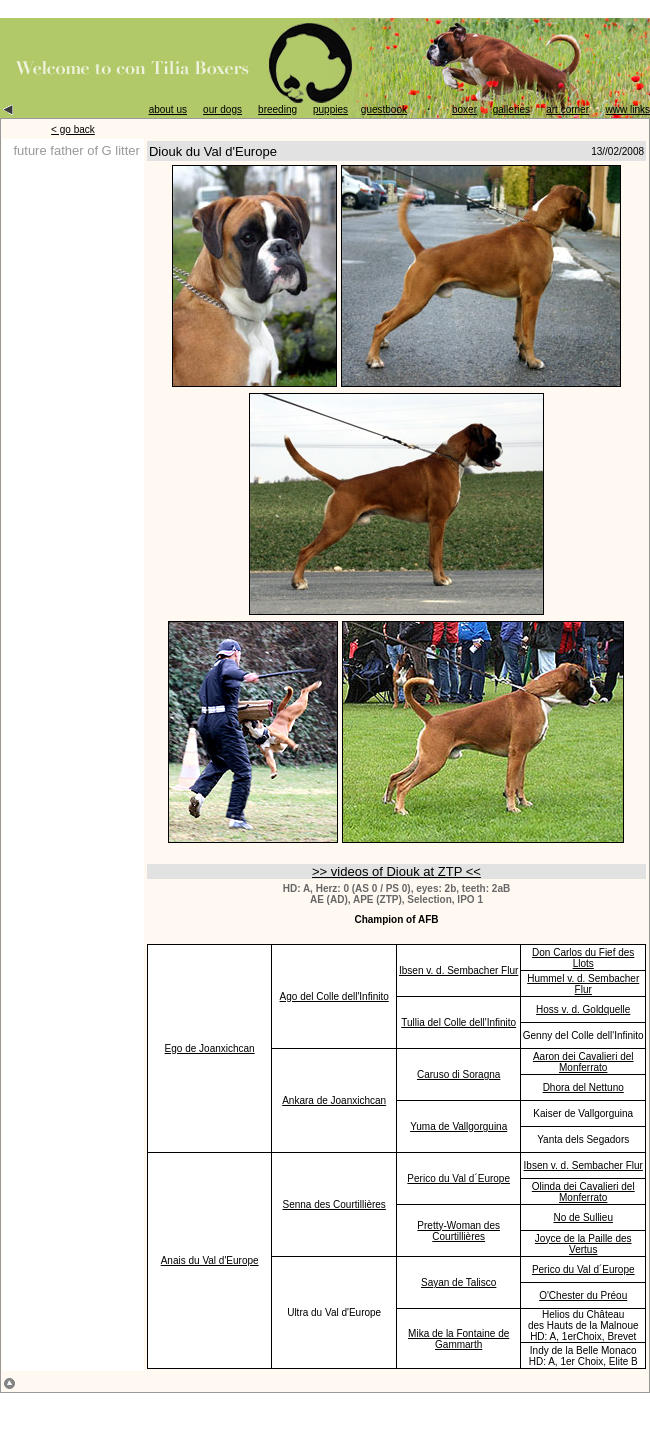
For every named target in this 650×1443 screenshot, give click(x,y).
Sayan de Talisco (458, 1282)
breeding (277, 109)
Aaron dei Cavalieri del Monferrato (583, 1062)
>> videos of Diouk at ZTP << (396, 871)
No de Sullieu (582, 1217)
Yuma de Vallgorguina (458, 1126)
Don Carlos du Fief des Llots (583, 958)
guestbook (384, 109)
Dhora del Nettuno (583, 1087)
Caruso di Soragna (458, 1074)
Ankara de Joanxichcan (334, 1100)
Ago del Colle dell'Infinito (334, 996)
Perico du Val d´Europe (458, 1178)
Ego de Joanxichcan (210, 1048)
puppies (330, 109)
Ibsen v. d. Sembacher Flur (458, 970)
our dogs (222, 109)
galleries (511, 109)
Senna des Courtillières (333, 1204)
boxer (464, 109)
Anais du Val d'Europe (210, 1260)
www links (628, 109)
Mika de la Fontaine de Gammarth (458, 1339)
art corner (567, 109)
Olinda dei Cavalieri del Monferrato (583, 1192)
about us (168, 109)
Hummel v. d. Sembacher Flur (583, 984)
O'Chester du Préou (583, 1295)
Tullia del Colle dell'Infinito (458, 1022)
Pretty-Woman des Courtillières (458, 1231)
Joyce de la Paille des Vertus (583, 1244)
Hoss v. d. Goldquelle (583, 1009)
